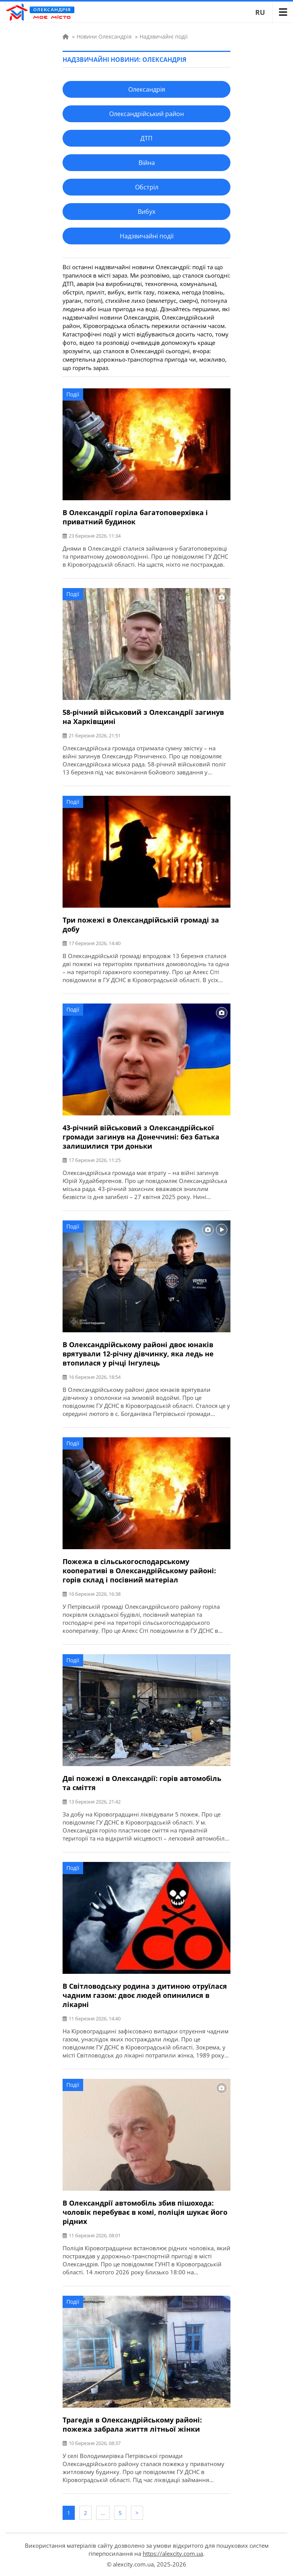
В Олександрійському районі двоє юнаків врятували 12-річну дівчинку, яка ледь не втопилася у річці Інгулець (138, 1353)
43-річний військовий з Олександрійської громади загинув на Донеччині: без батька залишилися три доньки (141, 1137)
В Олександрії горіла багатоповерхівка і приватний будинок (135, 517)
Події (72, 394)
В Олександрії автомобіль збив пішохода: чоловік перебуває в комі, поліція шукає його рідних (145, 2212)
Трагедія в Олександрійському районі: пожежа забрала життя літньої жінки (132, 2424)
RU (260, 12)
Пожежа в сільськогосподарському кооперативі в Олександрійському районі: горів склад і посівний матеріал (139, 1570)
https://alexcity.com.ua (173, 2553)
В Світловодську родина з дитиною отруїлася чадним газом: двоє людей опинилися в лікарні (145, 1995)
